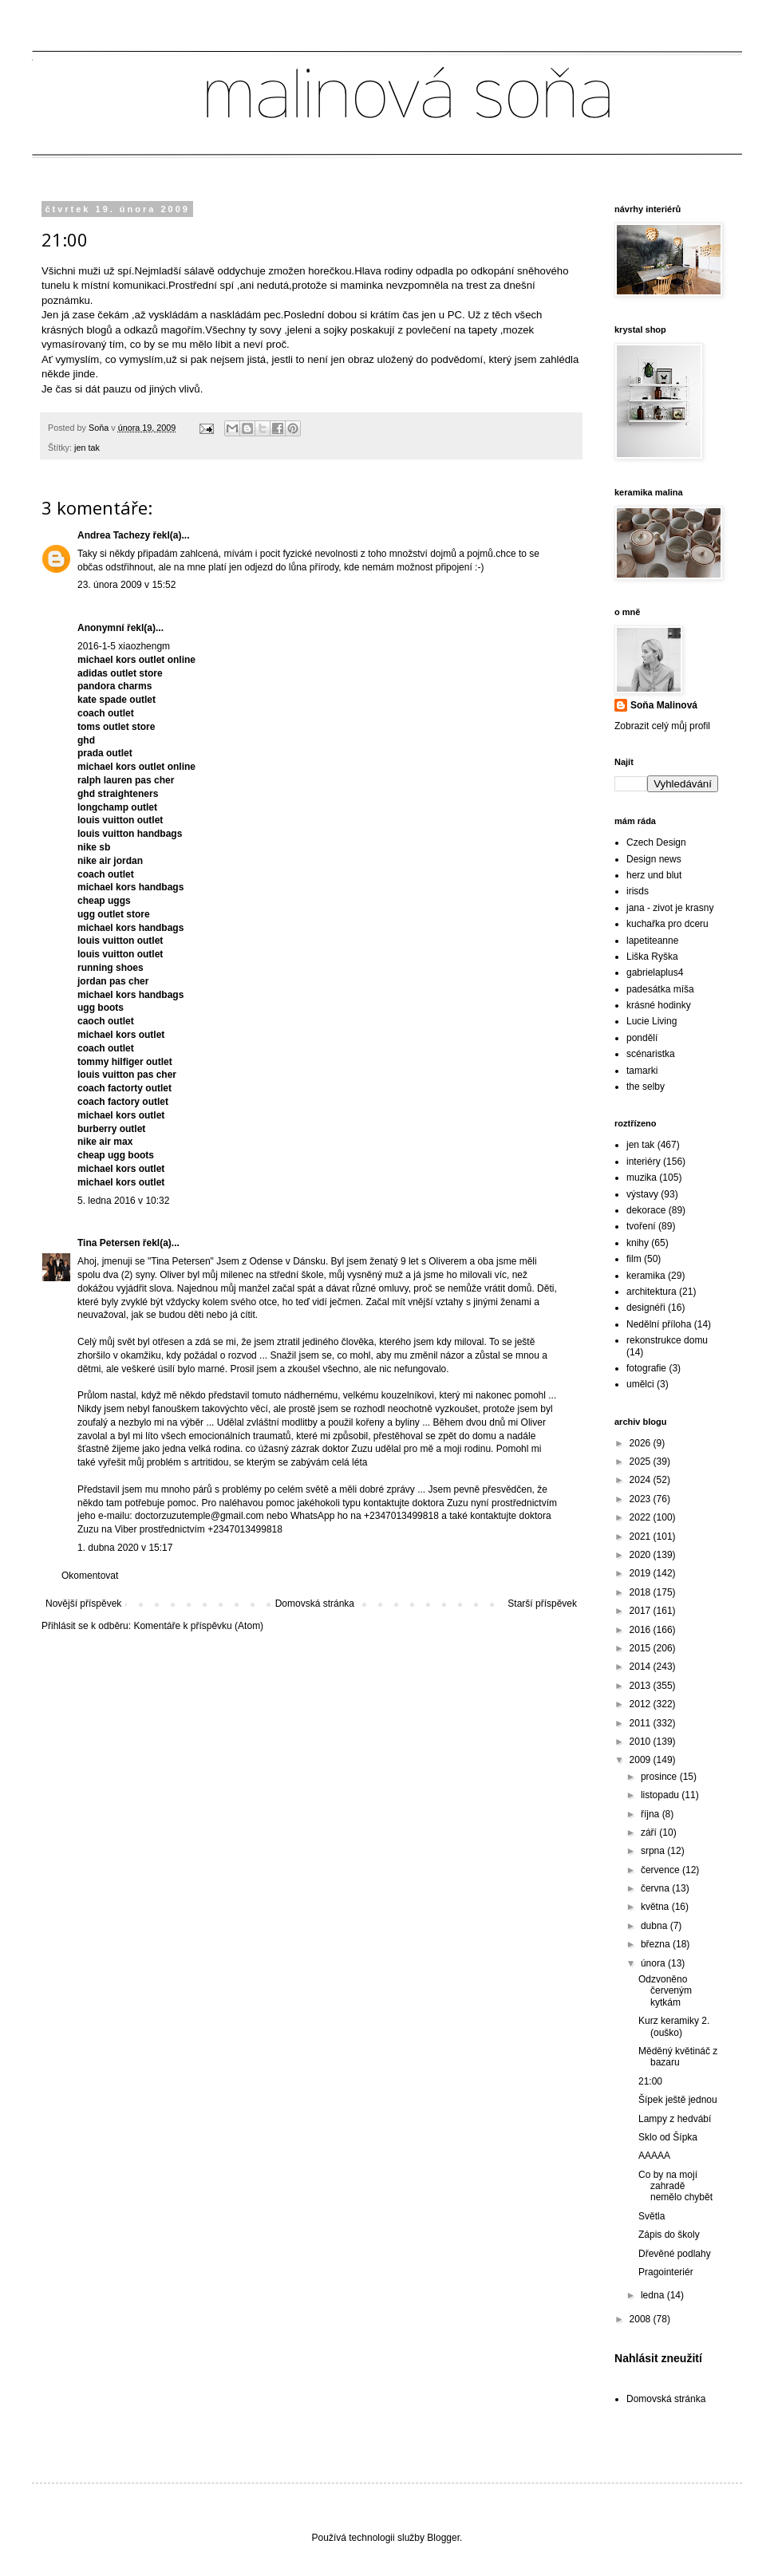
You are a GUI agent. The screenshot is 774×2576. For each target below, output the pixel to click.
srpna (654, 1850)
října (651, 1814)
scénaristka (650, 1053)
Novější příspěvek (83, 1603)
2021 (642, 1536)
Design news (653, 859)
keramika (645, 1275)
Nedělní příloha (658, 1324)
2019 (642, 1573)
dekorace (645, 1210)
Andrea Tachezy (113, 535)
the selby (645, 1086)
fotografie (646, 1368)
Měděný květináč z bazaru (677, 2056)
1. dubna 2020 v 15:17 (124, 1547)
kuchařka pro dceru (667, 923)
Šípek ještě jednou (677, 2099)
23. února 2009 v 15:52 (126, 584)
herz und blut (653, 875)
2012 (642, 1704)
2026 (642, 1443)
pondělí (642, 1037)
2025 (642, 1461)
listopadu (661, 1795)
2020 (642, 1554)
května (656, 1906)
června (656, 1888)
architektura (651, 1291)
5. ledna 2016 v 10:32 (123, 1200)
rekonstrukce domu (667, 1340)
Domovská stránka (314, 1603)
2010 (642, 1741)
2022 (642, 1517)
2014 (642, 1666)
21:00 (650, 2081)
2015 (642, 1648)
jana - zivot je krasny (669, 907)
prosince (660, 1776)
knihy (637, 1243)
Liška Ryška (652, 956)
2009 (642, 1759)
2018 (642, 1592)
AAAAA (654, 2155)
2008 (642, 2319)
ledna (654, 2295)
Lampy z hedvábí (674, 2118)
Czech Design (656, 842)
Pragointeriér (665, 2272)
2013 (642, 1685)
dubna (655, 1925)
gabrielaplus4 (654, 972)
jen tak (87, 447)
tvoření (641, 1226)
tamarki (642, 1070)
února (654, 1963)
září (650, 1832)
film (634, 1258)
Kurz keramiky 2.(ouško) (673, 2026)
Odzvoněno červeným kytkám (665, 1991)
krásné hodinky (658, 1005)
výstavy (642, 1194)
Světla (651, 2216)
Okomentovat (89, 1575)
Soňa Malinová (663, 705)
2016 (642, 1629)
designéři (645, 1307)
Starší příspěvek (542, 1603)
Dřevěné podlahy (674, 2253)
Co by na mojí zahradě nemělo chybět (675, 2186)
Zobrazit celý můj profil (662, 726)
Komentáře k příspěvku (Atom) (198, 1625)
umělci (640, 1384)
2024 (642, 1479)
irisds (637, 891)
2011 (642, 1723)
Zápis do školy (669, 2234)
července (661, 1870)
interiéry (643, 1161)
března (657, 1944)
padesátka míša (660, 989)
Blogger (443, 2537)
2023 (642, 1499)
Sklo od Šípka (667, 2137)
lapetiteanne (652, 940)
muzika (641, 1177)
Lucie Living (651, 1021)
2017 (642, 1610)
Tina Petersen (108, 1243)
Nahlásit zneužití (658, 2358)
